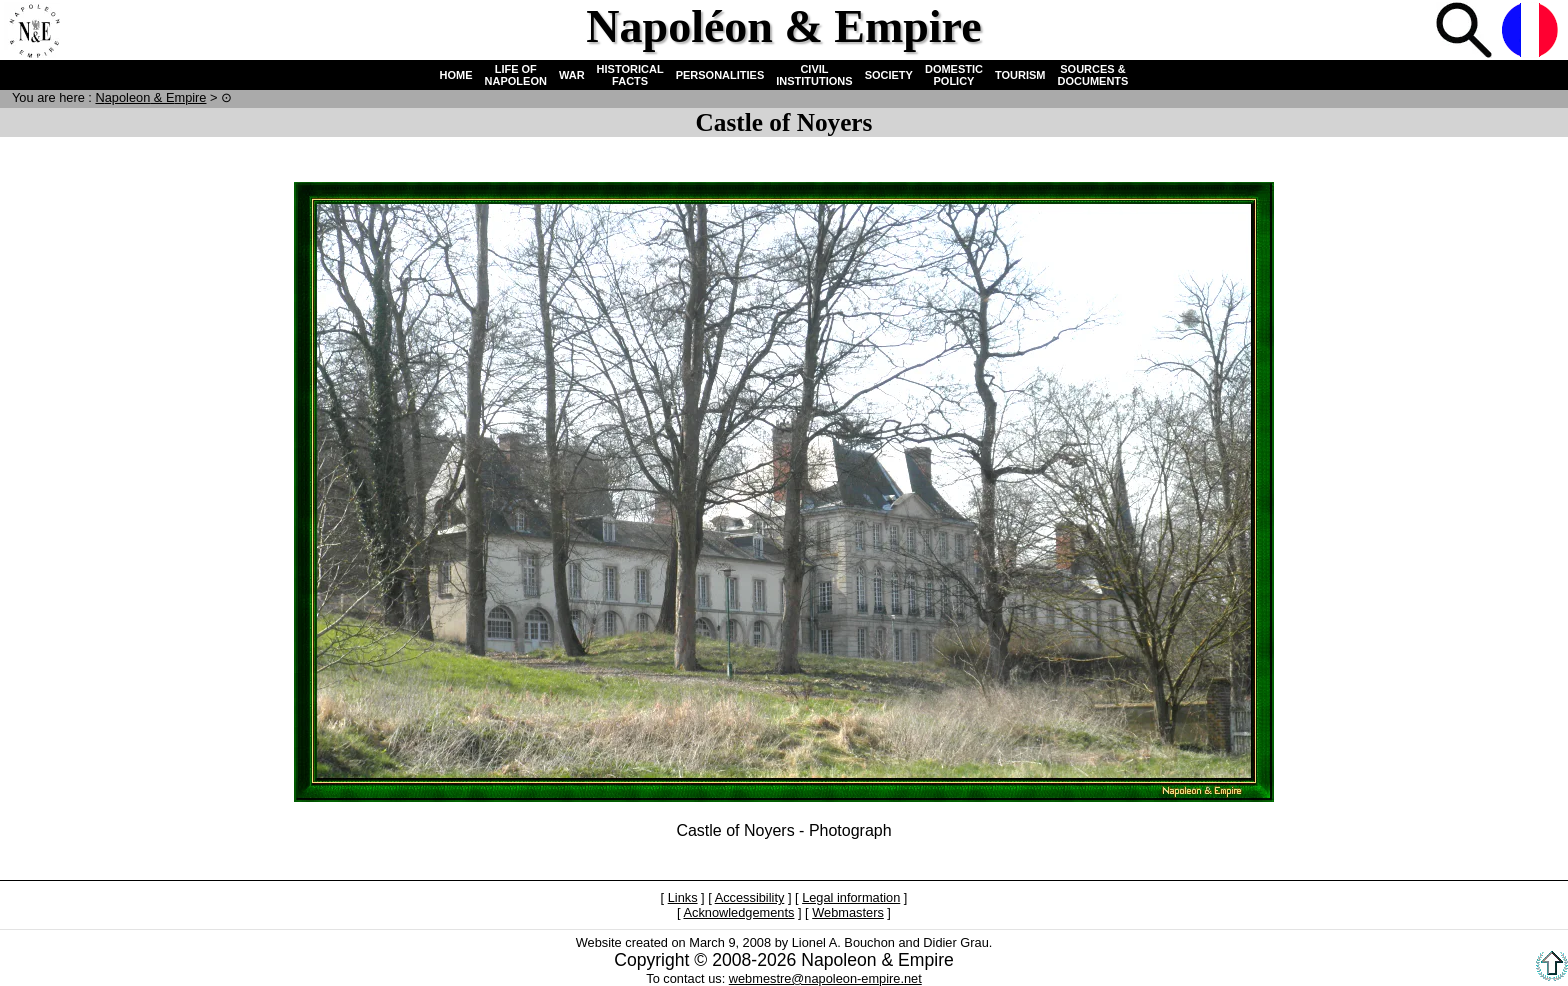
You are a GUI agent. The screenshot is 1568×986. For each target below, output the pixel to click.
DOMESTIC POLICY (954, 75)
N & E (150, 97)
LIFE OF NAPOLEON (516, 75)
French (1532, 32)
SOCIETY (889, 75)
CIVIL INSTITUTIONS (814, 75)
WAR (572, 75)
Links (683, 897)
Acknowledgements (738, 912)
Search (1466, 32)
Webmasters (848, 912)
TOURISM (1020, 75)
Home (34, 32)
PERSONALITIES (720, 75)
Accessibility (750, 897)
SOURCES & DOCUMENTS (1093, 75)
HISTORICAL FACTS (630, 75)
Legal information (851, 897)
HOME (456, 75)
